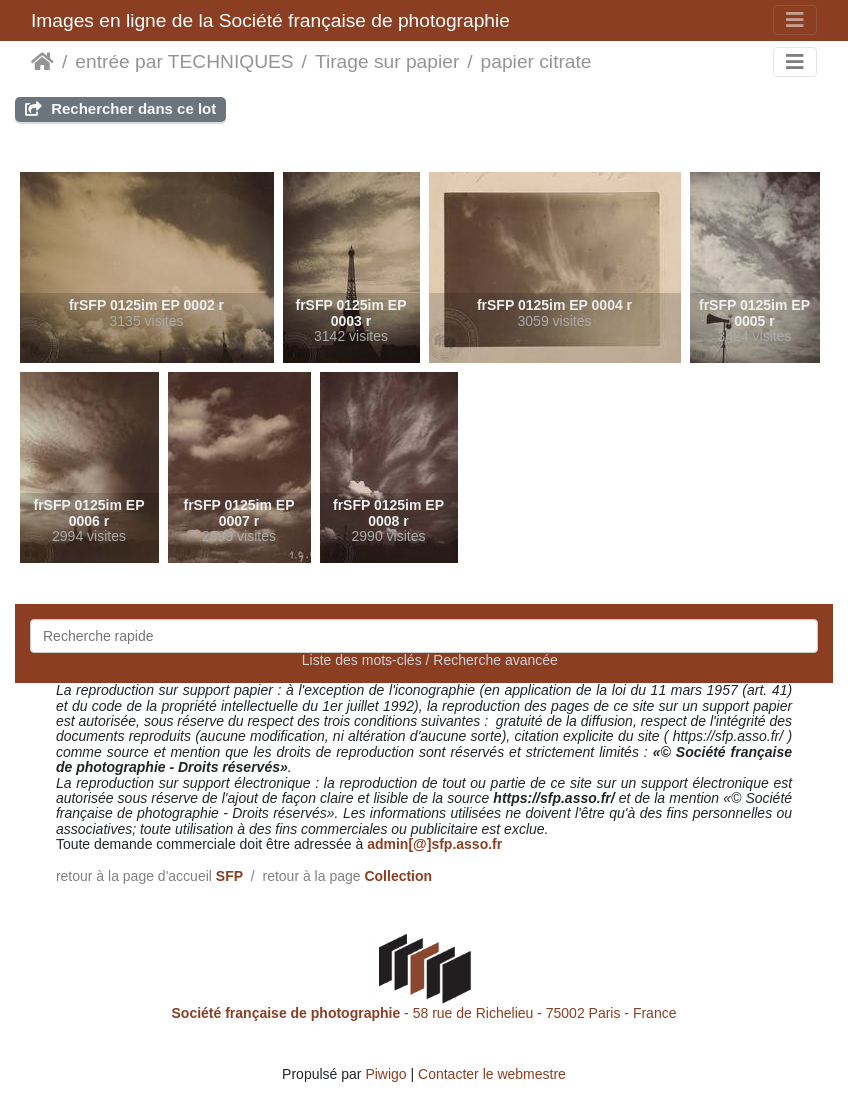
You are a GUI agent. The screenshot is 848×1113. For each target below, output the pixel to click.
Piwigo (385, 1074)
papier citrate (536, 61)
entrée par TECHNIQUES (184, 61)
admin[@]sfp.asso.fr (434, 844)
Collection (398, 876)
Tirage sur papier (387, 61)
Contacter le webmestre (492, 1074)
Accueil (42, 62)
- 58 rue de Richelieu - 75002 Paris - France (424, 1013)
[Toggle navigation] (795, 20)
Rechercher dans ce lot (120, 108)
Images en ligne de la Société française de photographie (270, 20)
